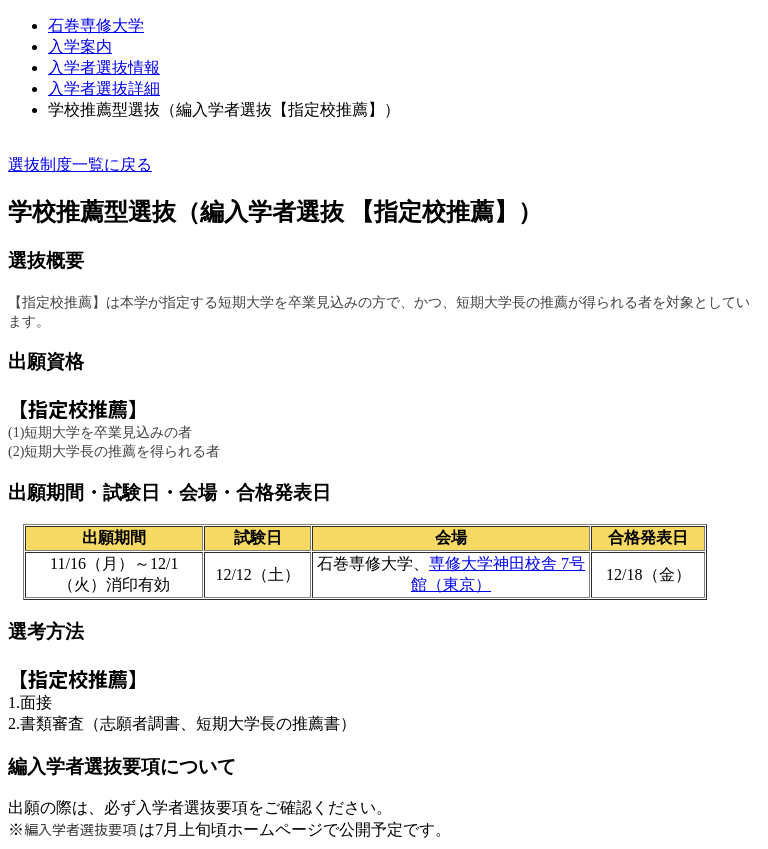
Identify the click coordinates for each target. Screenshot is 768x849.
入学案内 (80, 46)
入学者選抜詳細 (104, 88)
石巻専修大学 (96, 25)
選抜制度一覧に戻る (80, 164)
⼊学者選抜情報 (104, 67)
